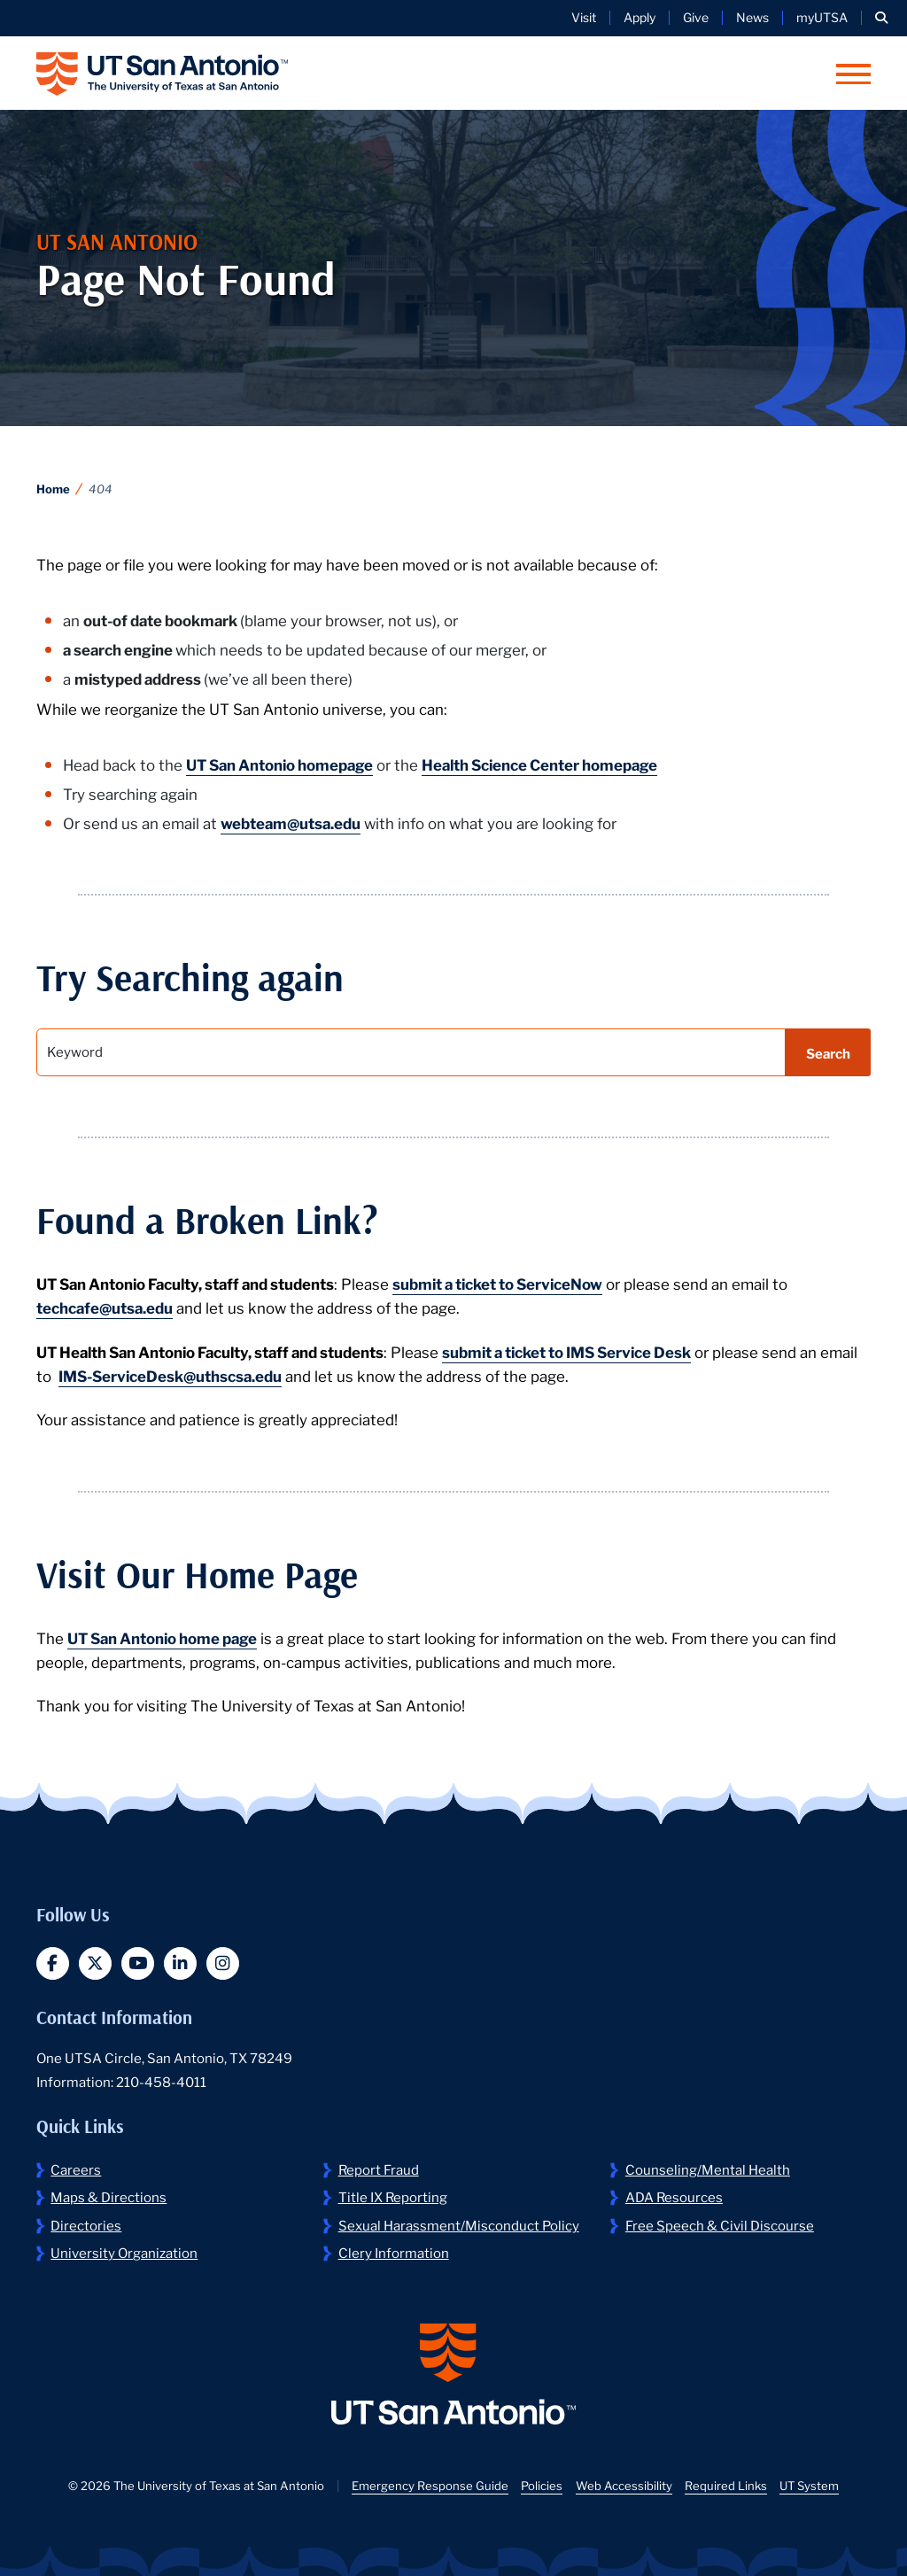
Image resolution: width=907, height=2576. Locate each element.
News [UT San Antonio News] (752, 17)
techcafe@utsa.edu (104, 1307)
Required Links (726, 2485)
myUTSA (822, 17)
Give (696, 17)
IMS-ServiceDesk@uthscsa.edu (170, 1375)
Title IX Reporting (392, 2196)
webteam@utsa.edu (290, 822)
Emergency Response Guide (430, 2485)
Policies (541, 2485)
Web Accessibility (624, 2485)
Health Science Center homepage (539, 764)
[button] (881, 18)
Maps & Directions (108, 2196)
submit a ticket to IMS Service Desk (566, 1351)
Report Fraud (378, 2168)
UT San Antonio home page (162, 1637)
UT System (809, 2485)
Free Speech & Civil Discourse (719, 2224)
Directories (85, 2224)
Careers (75, 2168)
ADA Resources (674, 2196)
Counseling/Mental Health (707, 2168)
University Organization (124, 2252)
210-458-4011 (161, 2081)
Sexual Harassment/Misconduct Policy (458, 2224)
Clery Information (393, 2252)
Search (828, 1052)
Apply (639, 17)
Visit (583, 17)
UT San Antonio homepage (279, 764)
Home (53, 488)
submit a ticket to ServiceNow (497, 1283)
